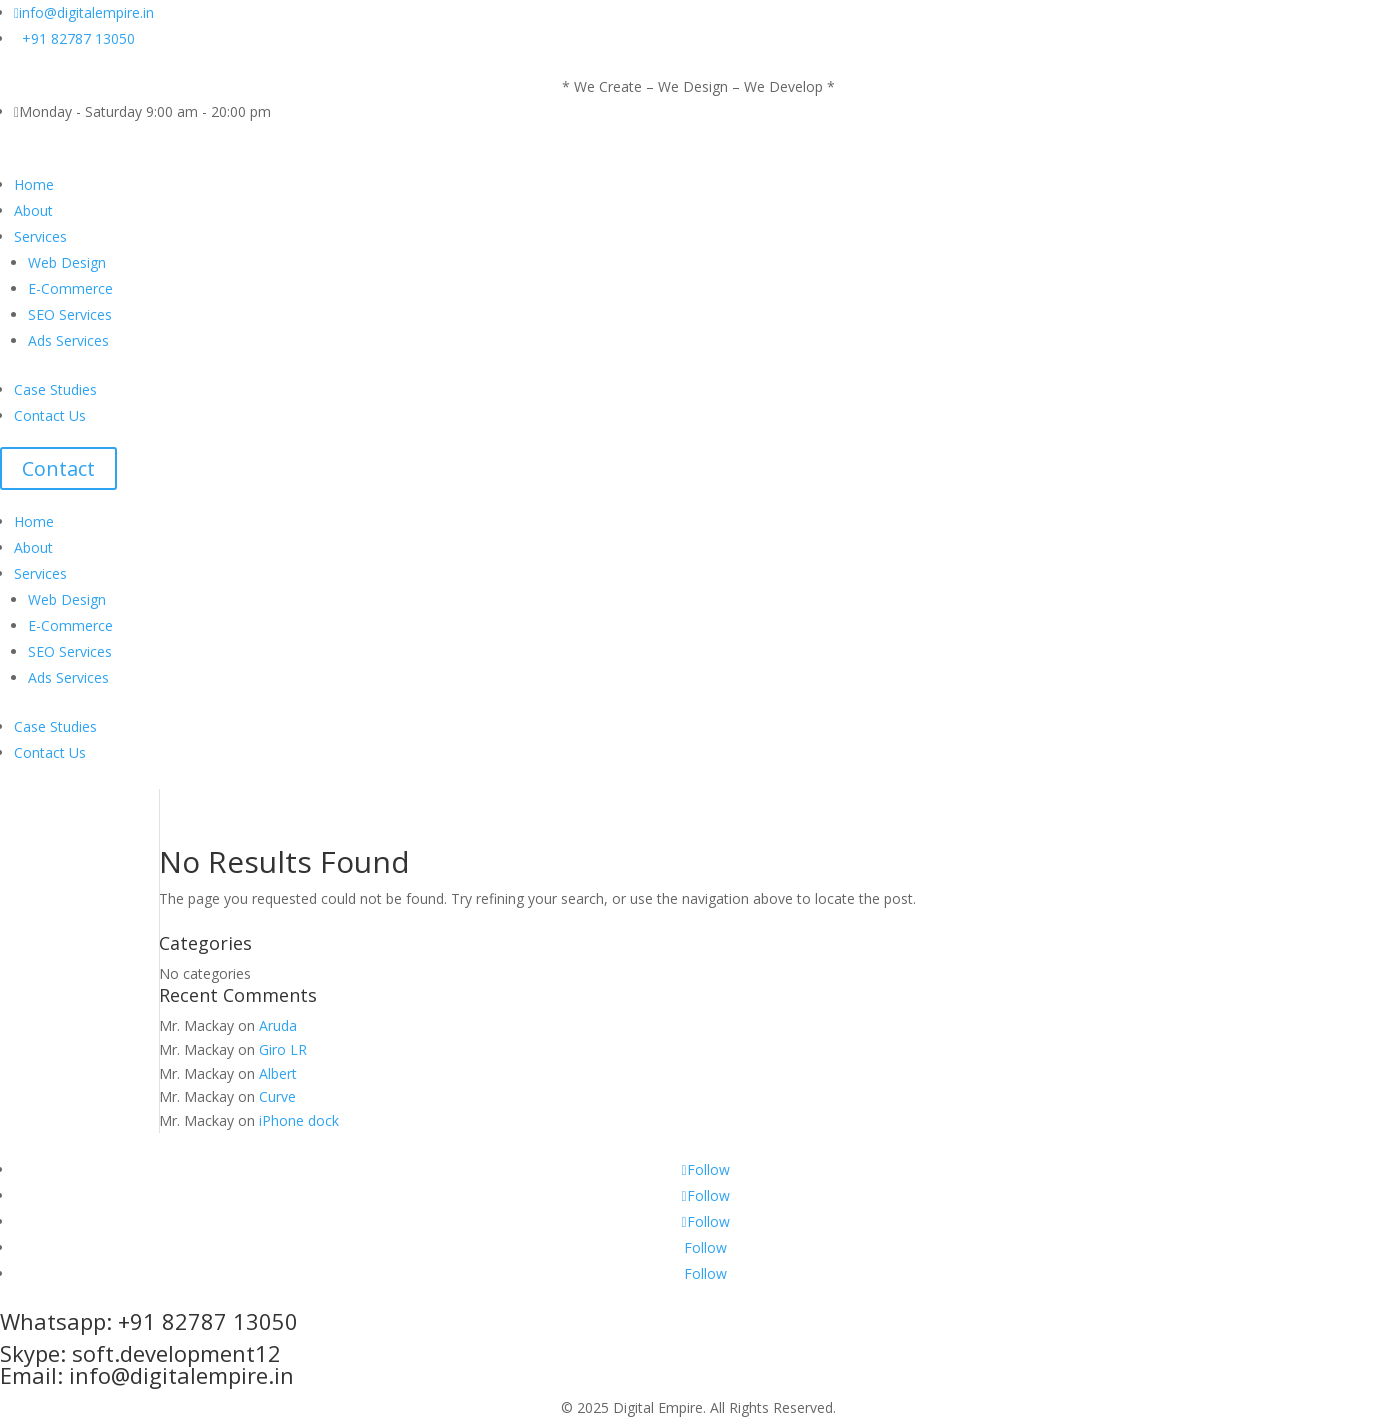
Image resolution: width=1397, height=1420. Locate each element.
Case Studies (55, 389)
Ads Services (68, 340)
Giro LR (283, 1049)
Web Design (69, 262)
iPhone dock (299, 1120)
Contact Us (50, 415)
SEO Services (70, 314)
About (33, 210)
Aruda (278, 1025)
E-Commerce (70, 288)
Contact (58, 468)
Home (34, 184)
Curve (277, 1096)
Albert (278, 1073)
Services (40, 236)
